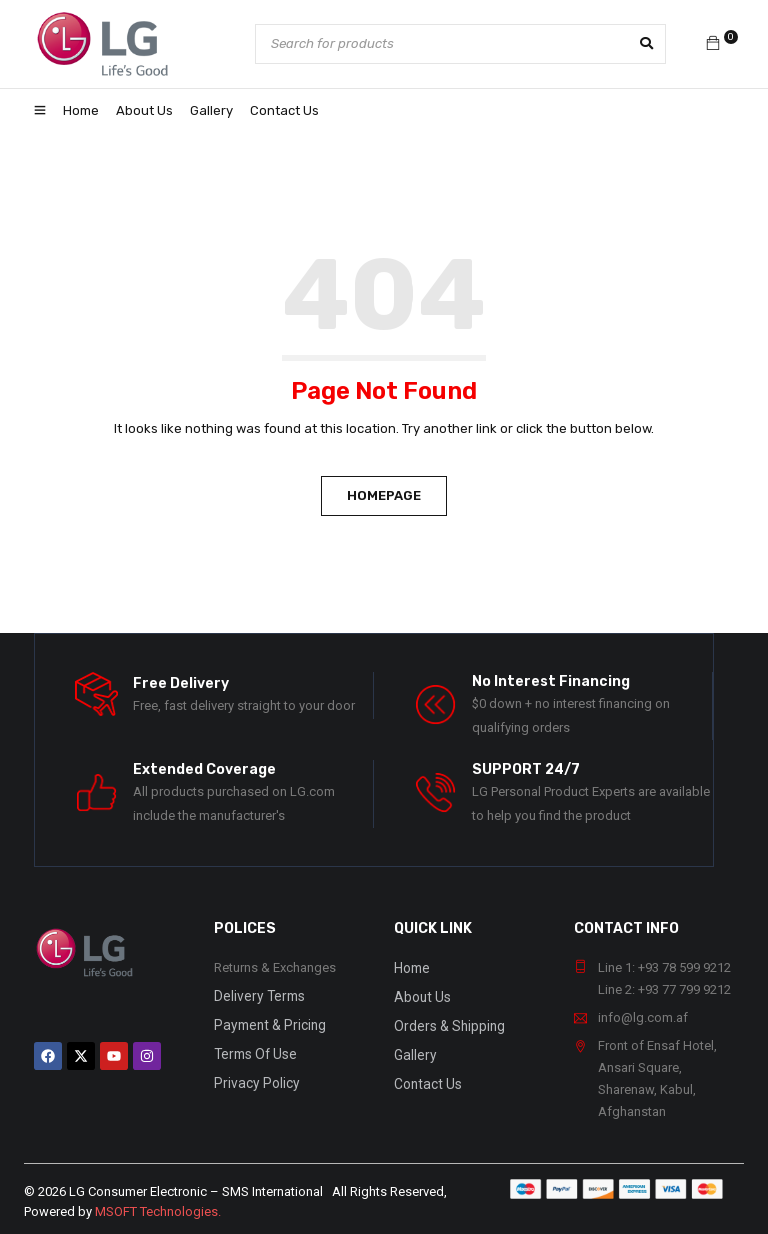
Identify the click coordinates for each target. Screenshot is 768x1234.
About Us (421, 995)
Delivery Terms (255, 995)
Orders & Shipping (447, 1023)
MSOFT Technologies (156, 1211)
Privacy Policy (252, 1079)
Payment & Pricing (265, 1023)
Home (411, 967)
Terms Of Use (253, 1051)
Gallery (413, 1051)
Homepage (384, 495)
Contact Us (426, 1079)
